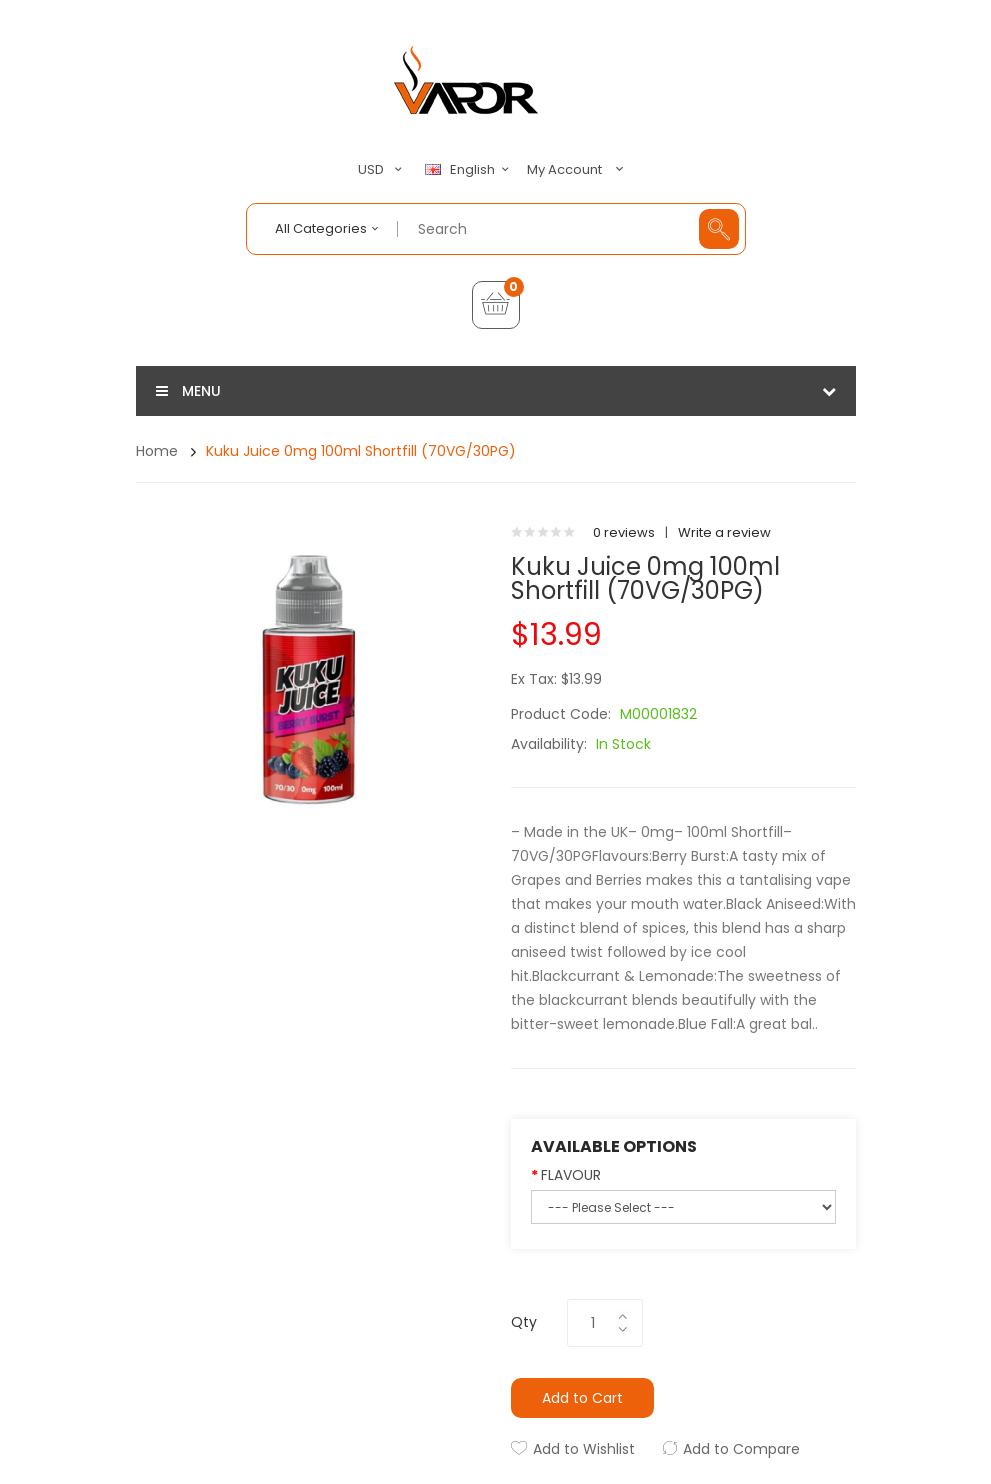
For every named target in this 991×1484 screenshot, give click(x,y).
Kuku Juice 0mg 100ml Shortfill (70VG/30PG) (361, 451)
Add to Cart (582, 1398)
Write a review (724, 532)
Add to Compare (741, 1449)
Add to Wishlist (584, 1449)
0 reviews (624, 532)
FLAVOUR (571, 1175)
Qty (524, 1322)
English (470, 170)
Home (157, 451)
